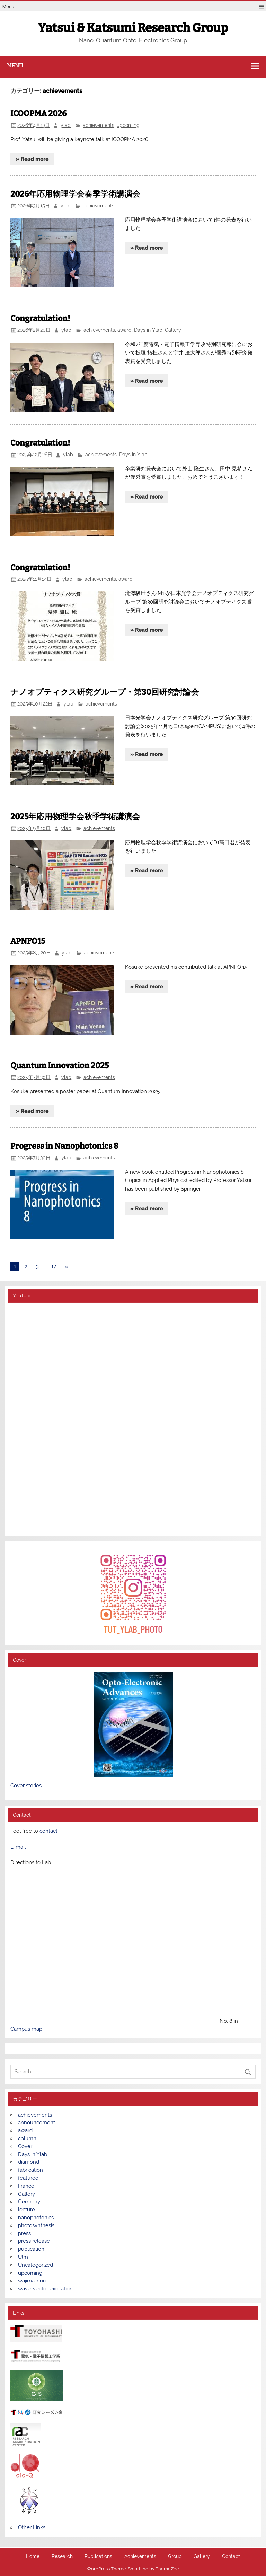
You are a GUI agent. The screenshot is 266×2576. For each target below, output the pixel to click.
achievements (98, 125)
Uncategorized (35, 2265)
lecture (26, 2209)
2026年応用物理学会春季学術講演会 (75, 194)
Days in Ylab (148, 330)
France (26, 2186)
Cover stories (26, 1785)
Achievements (140, 2556)
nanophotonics (36, 2217)
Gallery (173, 330)
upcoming (128, 125)
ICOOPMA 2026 (38, 113)
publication (31, 2249)
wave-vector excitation (45, 2288)
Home (32, 2556)
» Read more (32, 159)
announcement (36, 2122)
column (27, 2138)
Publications (98, 2556)
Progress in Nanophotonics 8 (64, 1146)
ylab (66, 125)
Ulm (23, 2257)
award (124, 330)
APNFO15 (27, 941)
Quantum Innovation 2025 (59, 1065)
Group (175, 2556)
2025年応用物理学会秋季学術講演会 (75, 816)
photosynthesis (36, 2225)
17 (53, 1266)
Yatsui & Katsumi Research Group (133, 27)
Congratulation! (40, 318)
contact (48, 1831)
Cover (25, 2146)
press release (34, 2241)
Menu (8, 6)
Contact (231, 2556)
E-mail (18, 1847)
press (24, 2233)
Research (62, 2556)
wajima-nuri (32, 2280)
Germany (29, 2201)
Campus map (26, 2029)
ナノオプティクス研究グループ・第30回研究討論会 (104, 692)
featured (28, 2178)
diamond (28, 2162)
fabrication (30, 2170)
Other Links (31, 2527)
